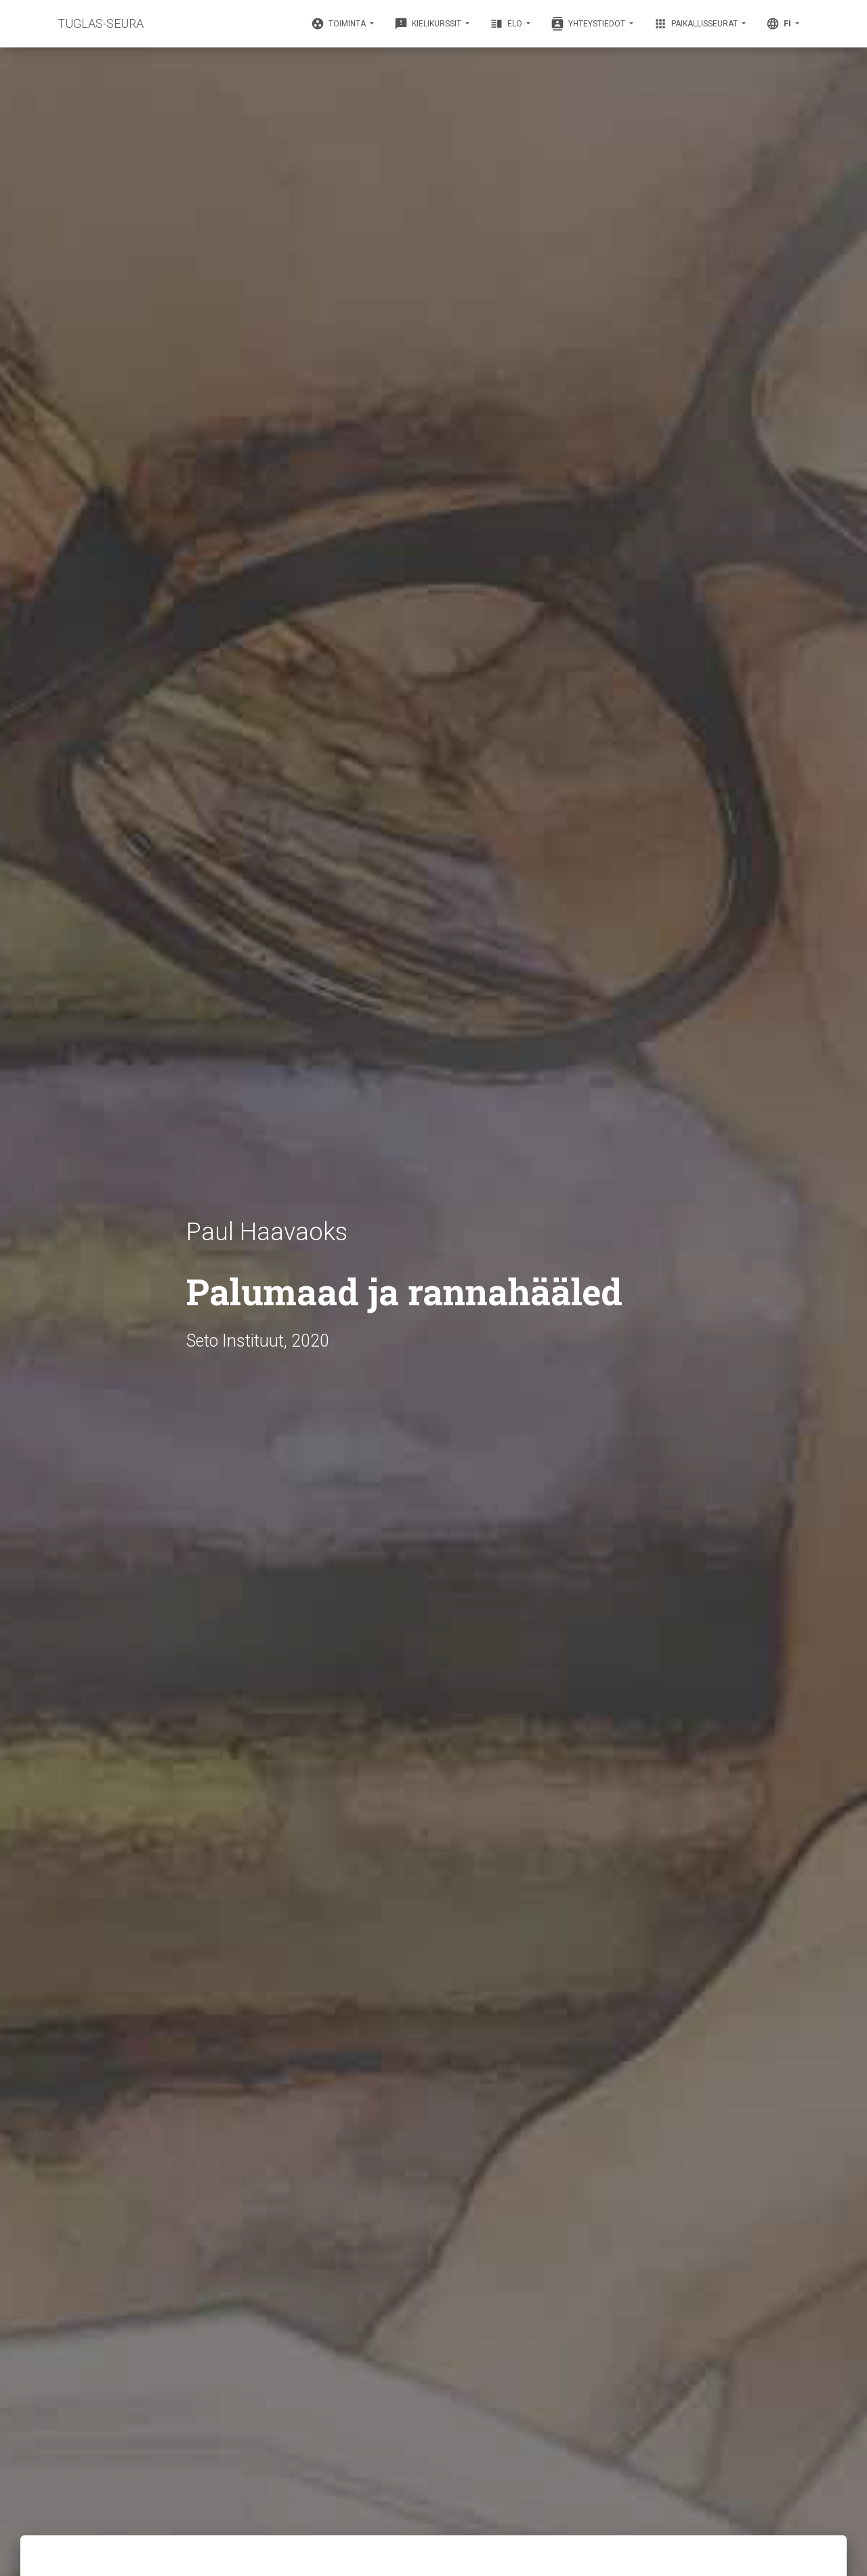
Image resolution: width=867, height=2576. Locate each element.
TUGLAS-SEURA (101, 23)
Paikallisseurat (697, 23)
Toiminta (339, 23)
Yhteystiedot (589, 23)
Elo (507, 23)
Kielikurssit (428, 23)
